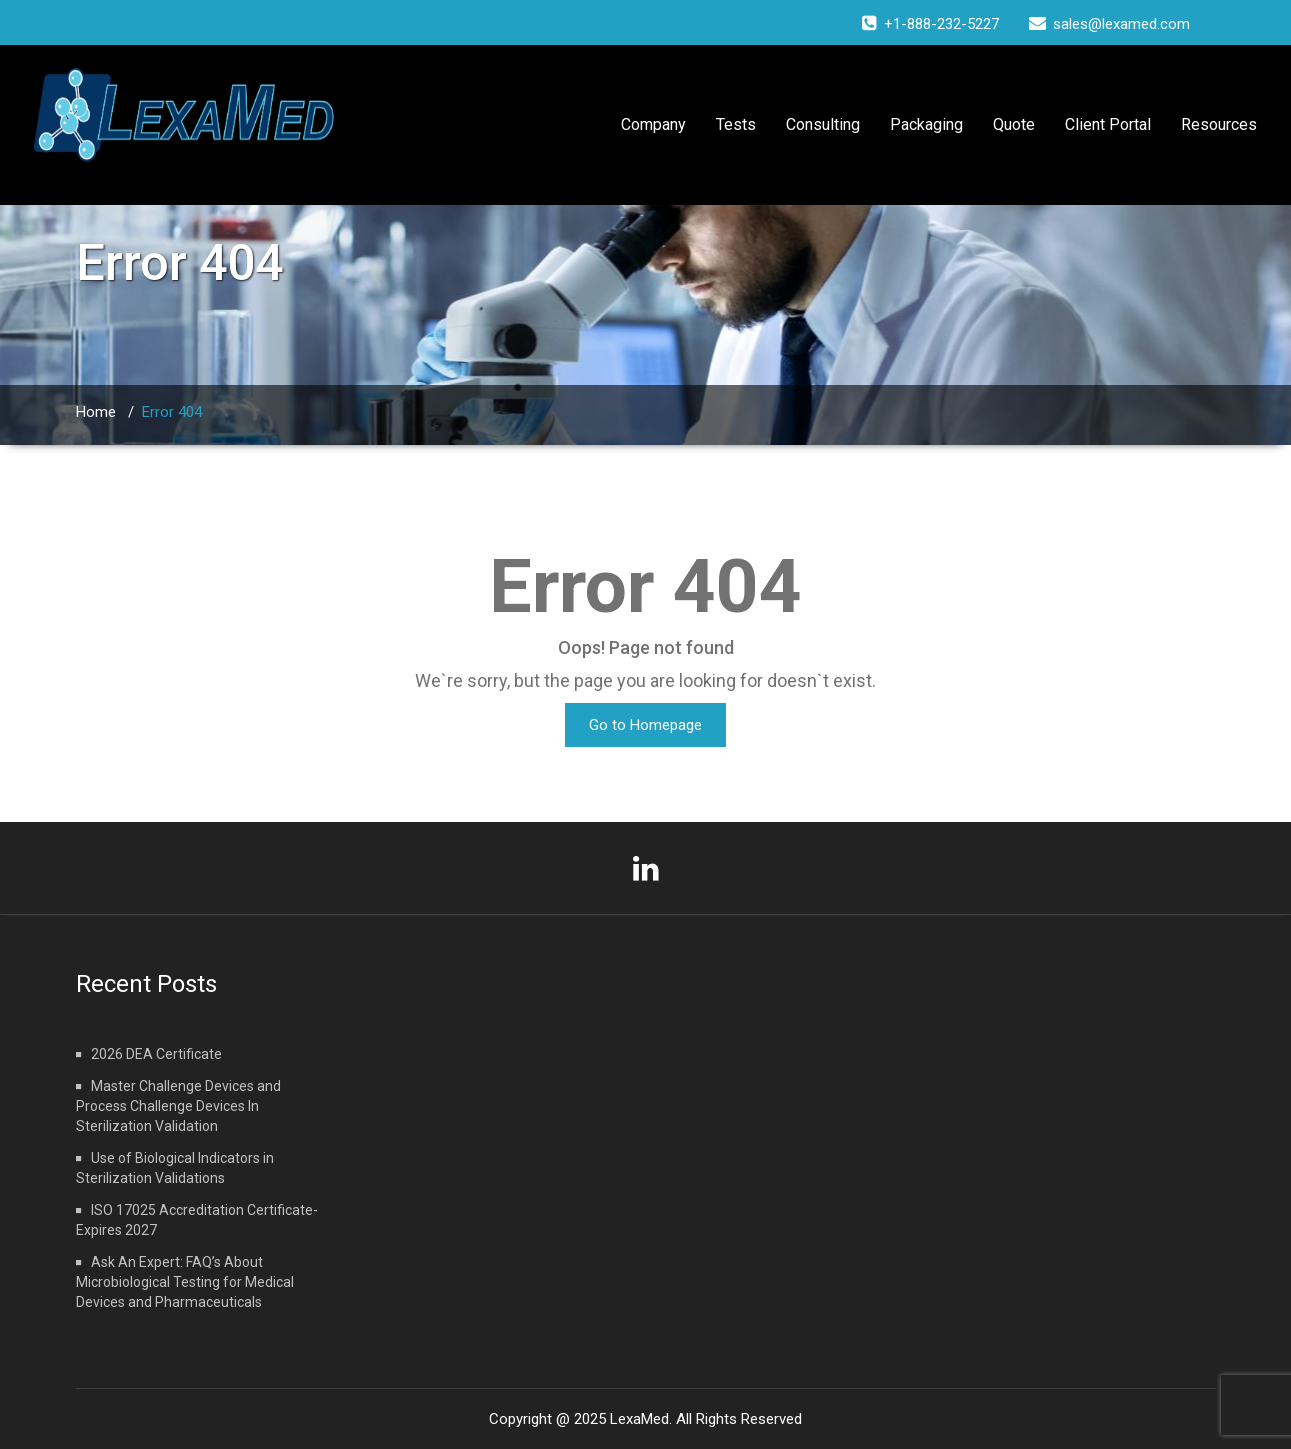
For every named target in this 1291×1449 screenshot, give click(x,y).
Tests (736, 124)
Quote (1014, 124)
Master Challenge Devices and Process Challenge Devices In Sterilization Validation (178, 1106)
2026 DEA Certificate (156, 1054)
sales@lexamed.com (1121, 24)
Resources (1219, 124)
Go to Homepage (645, 725)
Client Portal (1108, 124)
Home (96, 412)
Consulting (823, 124)
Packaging (926, 124)
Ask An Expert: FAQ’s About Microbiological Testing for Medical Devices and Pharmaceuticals (185, 1282)
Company (653, 124)
